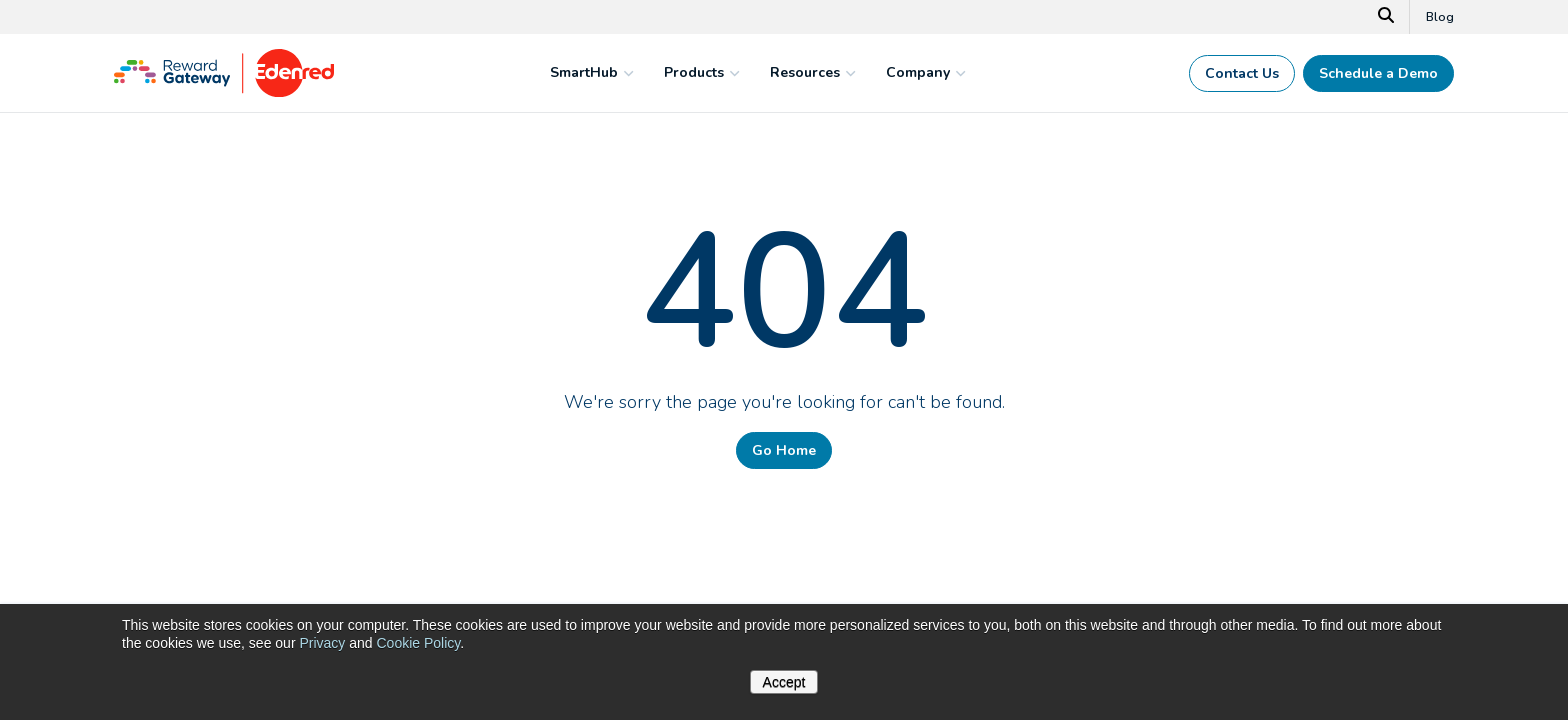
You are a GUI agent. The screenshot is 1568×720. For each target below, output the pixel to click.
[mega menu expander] (626, 73)
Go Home (784, 450)
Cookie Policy (418, 643)
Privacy (322, 643)
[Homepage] (224, 92)
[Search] (1386, 17)
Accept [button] (784, 682)
